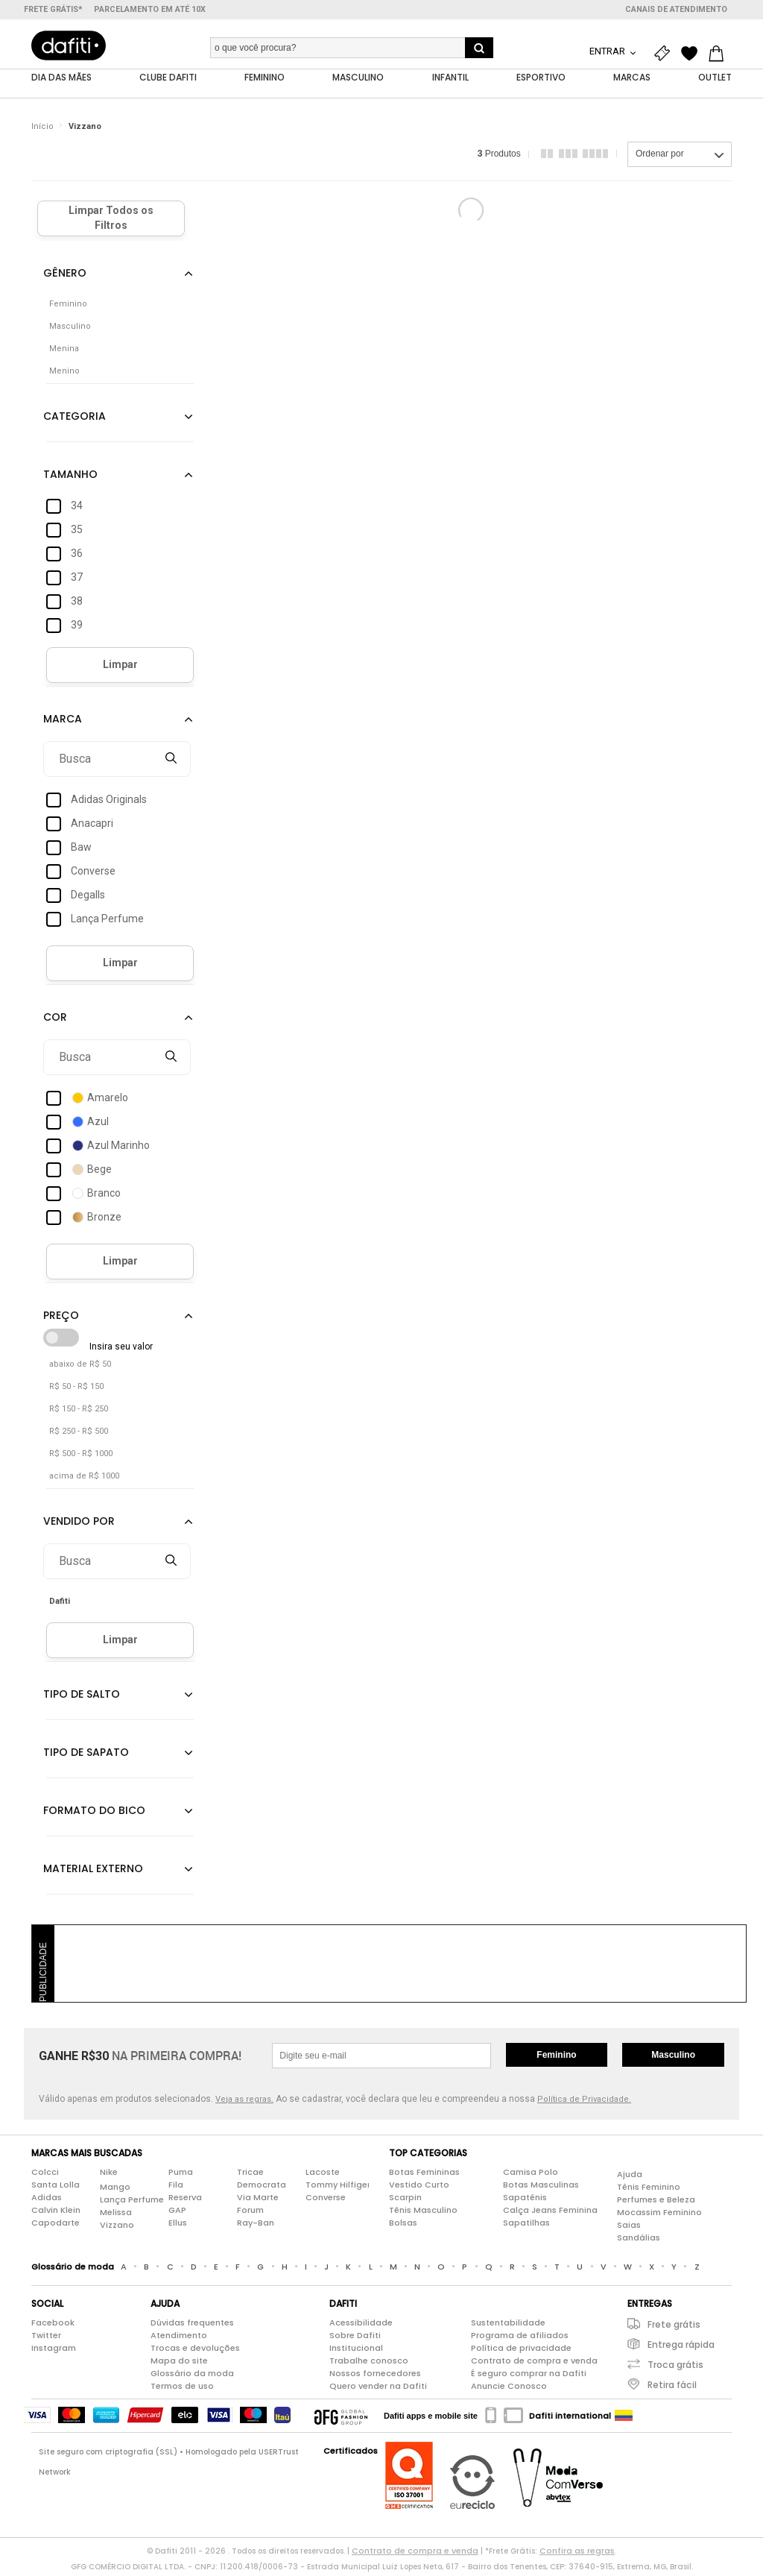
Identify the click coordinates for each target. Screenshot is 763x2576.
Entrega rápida (681, 2348)
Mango (115, 2190)
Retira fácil (672, 2388)
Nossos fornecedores (375, 2377)
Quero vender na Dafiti (378, 2389)
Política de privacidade (521, 2351)
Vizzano (85, 130)
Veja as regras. (244, 2103)
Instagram (53, 2351)
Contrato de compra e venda (534, 2364)
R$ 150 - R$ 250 (78, 1412)
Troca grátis (675, 2368)
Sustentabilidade (508, 2326)
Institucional (356, 2351)
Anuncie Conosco (509, 2389)
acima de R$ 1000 (84, 1479)
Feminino (556, 2058)
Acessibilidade (361, 2326)
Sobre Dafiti (355, 2339)
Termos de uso (182, 2389)
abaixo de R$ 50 (80, 1368)
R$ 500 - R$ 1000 (81, 1457)
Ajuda (629, 2178)
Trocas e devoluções (195, 2351)
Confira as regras (577, 2554)
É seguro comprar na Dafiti (528, 2377)
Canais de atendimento (676, 9)
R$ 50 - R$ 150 (76, 1390)
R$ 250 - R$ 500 (78, 1435)
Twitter (46, 2339)
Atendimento (179, 2339)
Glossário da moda (192, 2377)
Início (42, 130)
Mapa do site (179, 2364)
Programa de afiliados (520, 2339)
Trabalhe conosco (368, 2364)
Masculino (673, 2058)
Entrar (608, 51)
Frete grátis (674, 2328)
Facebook (53, 2326)
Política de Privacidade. (584, 2103)
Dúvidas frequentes (192, 2326)
